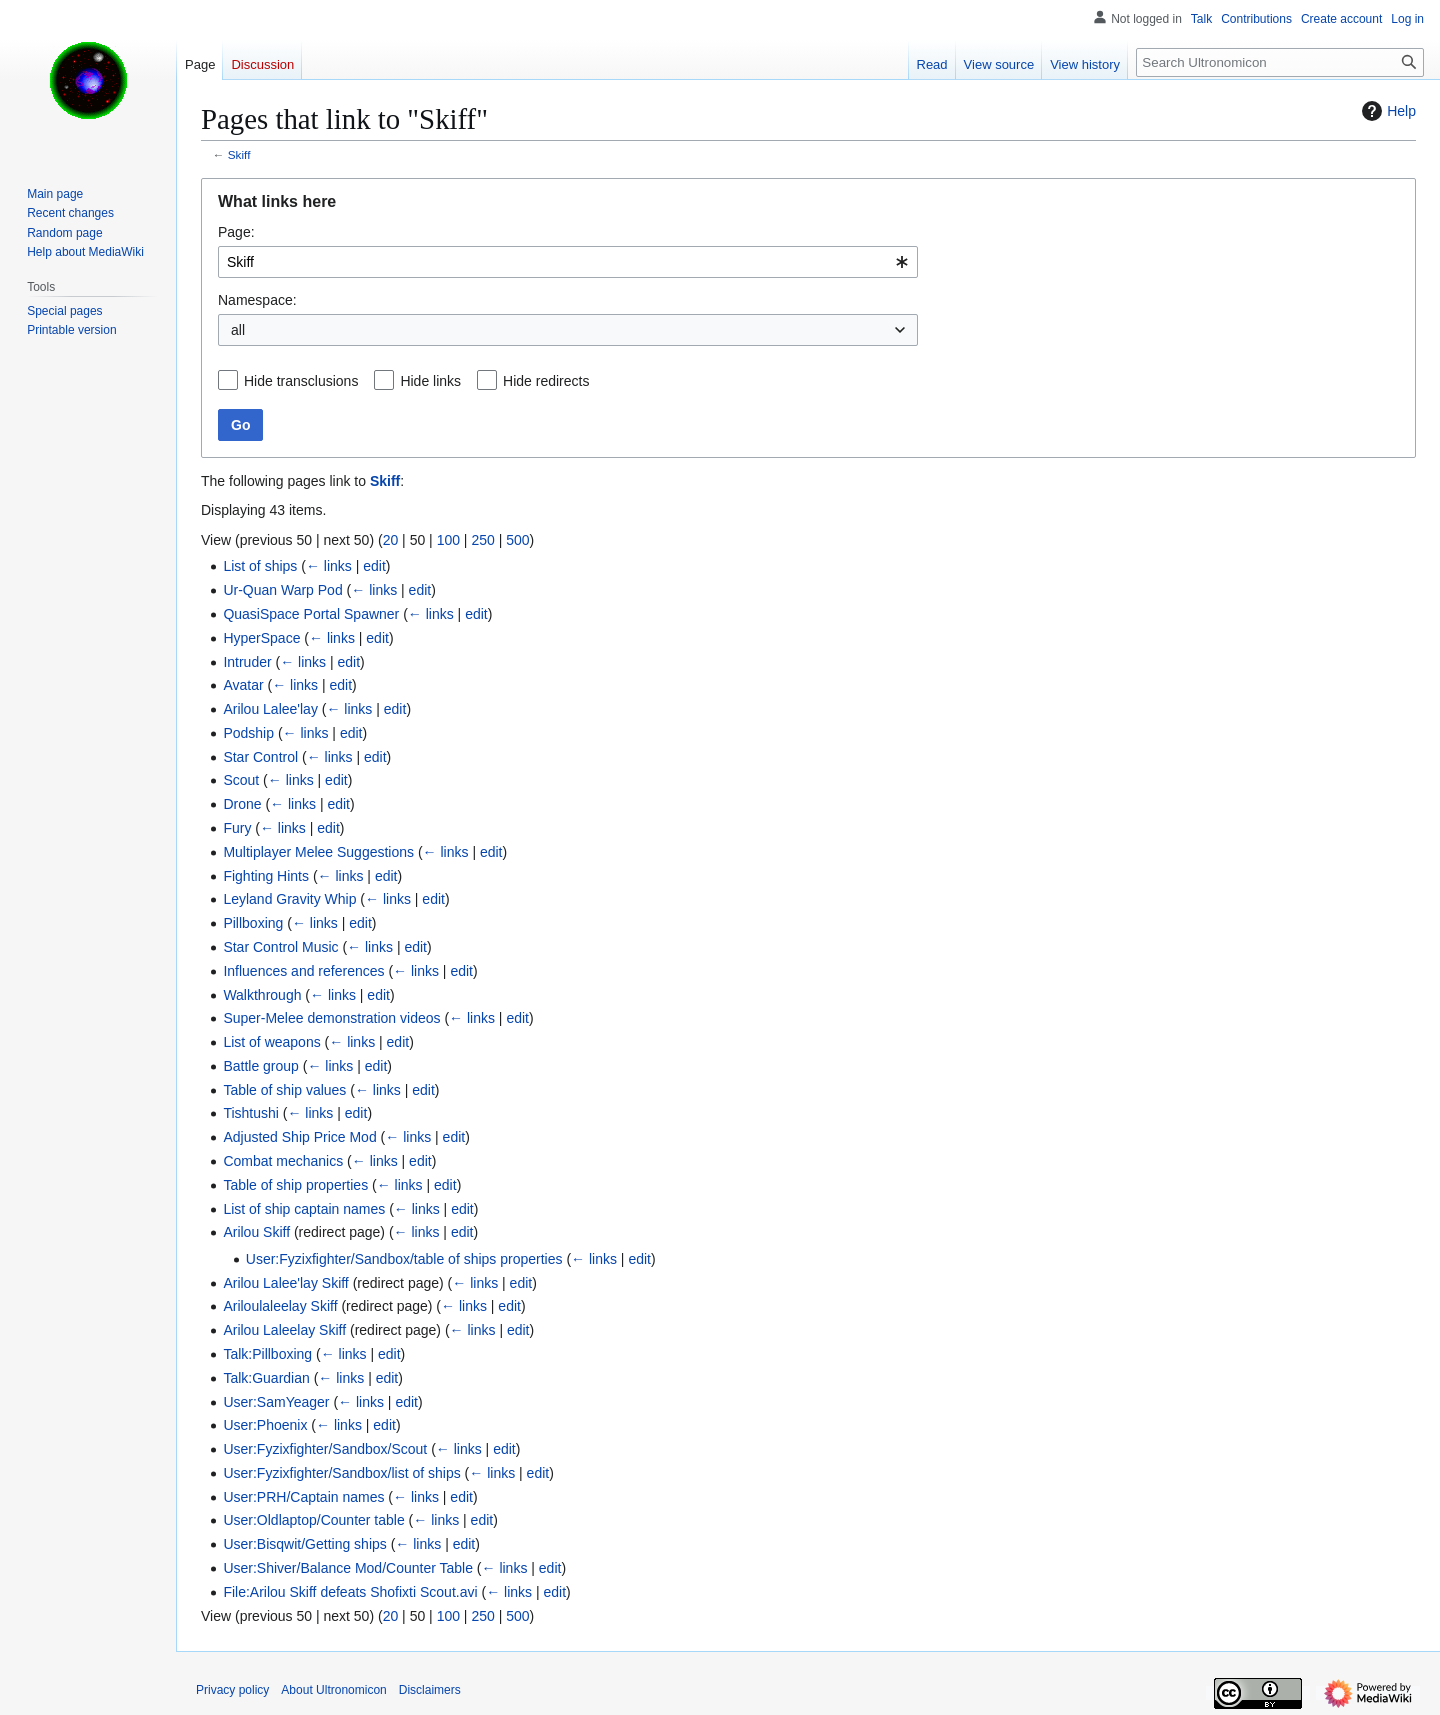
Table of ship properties (295, 1185)
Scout (241, 780)
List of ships (260, 566)
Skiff (239, 154)
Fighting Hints (266, 876)
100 (448, 540)
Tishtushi (251, 1113)
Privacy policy (232, 1690)
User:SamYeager (276, 1402)
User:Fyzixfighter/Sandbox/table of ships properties (404, 1259)
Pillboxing (253, 923)
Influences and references (303, 971)
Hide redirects (546, 381)
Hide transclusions (301, 381)
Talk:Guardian (266, 1378)
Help (1386, 111)
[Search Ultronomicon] (1280, 62)
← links (329, 566)
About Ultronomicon (333, 1690)
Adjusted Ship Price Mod (299, 1137)
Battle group (261, 1066)
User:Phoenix (265, 1425)
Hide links (430, 381)
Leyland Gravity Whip (289, 899)
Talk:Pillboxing (267, 1354)
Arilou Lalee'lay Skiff (285, 1283)
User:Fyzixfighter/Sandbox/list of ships (341, 1473)
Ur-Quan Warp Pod (282, 590)
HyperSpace (261, 638)
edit (374, 566)
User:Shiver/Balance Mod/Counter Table (348, 1568)
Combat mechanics (283, 1161)
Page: (236, 232)
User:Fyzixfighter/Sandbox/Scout (325, 1449)
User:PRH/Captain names (303, 1497)
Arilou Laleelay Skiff (284, 1330)
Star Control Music (280, 947)
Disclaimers (430, 1690)
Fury (237, 828)
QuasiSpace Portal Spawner (311, 614)
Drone (242, 804)
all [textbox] (238, 330)
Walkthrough (262, 995)
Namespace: (257, 300)
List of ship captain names (304, 1209)
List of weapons (271, 1042)
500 (517, 540)
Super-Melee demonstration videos (331, 1018)
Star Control (260, 757)
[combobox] (568, 262)
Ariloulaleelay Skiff (280, 1306)
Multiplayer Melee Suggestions (318, 852)
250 (482, 540)
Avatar (243, 685)
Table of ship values (284, 1090)
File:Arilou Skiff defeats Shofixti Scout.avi (350, 1592)
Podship (248, 733)
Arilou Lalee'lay (270, 709)
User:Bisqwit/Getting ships (304, 1544)
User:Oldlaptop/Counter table (313, 1520)
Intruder (247, 662)
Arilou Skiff (256, 1232)
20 (391, 540)
